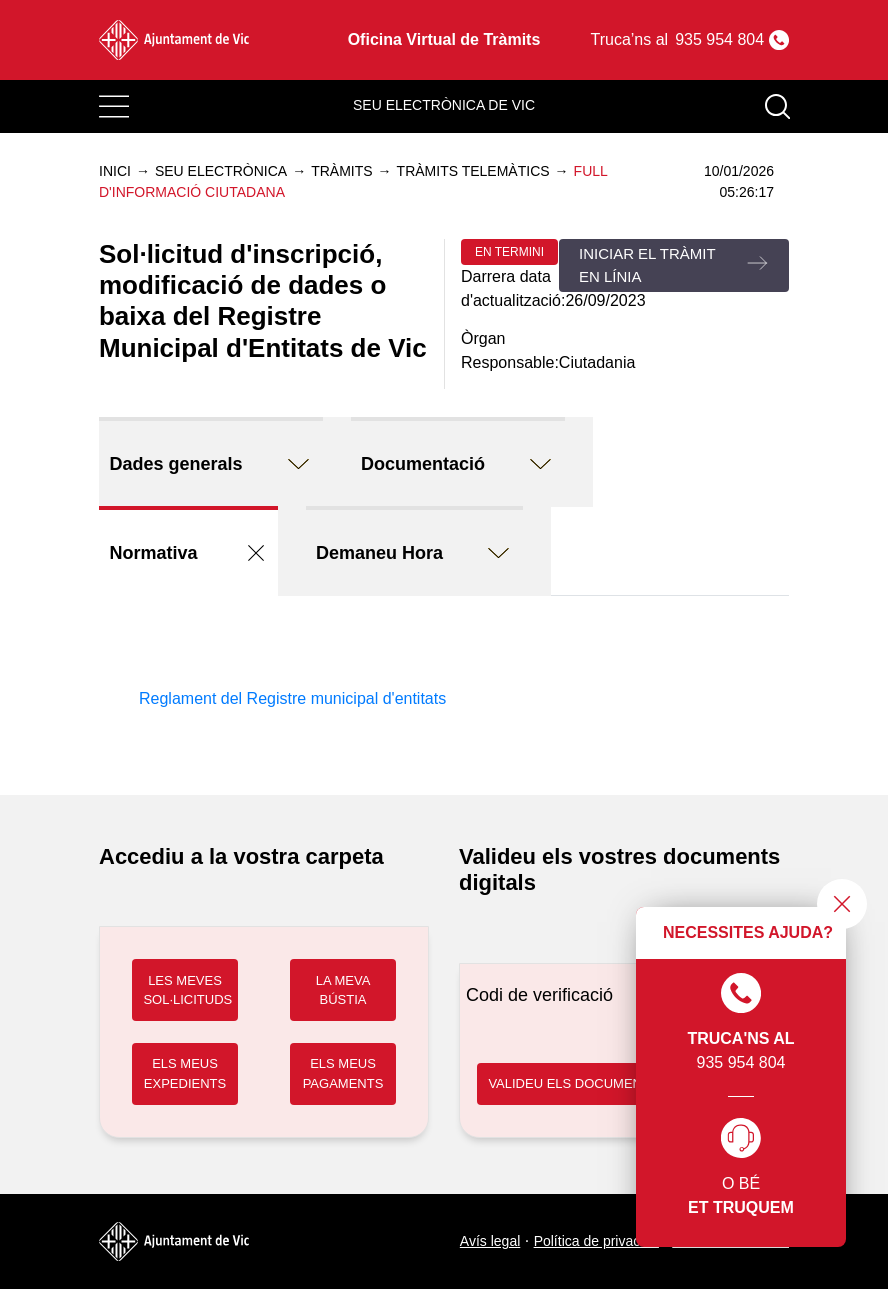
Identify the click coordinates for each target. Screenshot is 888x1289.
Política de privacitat (596, 1241)
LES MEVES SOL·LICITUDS (187, 990)
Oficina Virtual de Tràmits (444, 39)
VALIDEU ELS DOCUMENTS (573, 1083)
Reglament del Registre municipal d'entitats (292, 698)
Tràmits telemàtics (473, 171)
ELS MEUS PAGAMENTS (343, 1073)
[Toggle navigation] (114, 107)
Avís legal (490, 1241)
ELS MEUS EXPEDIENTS (185, 1073)
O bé (741, 1169)
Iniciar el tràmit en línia (647, 265)
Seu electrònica (221, 171)
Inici (115, 171)
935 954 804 (740, 1022)
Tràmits (341, 171)
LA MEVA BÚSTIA (343, 990)
